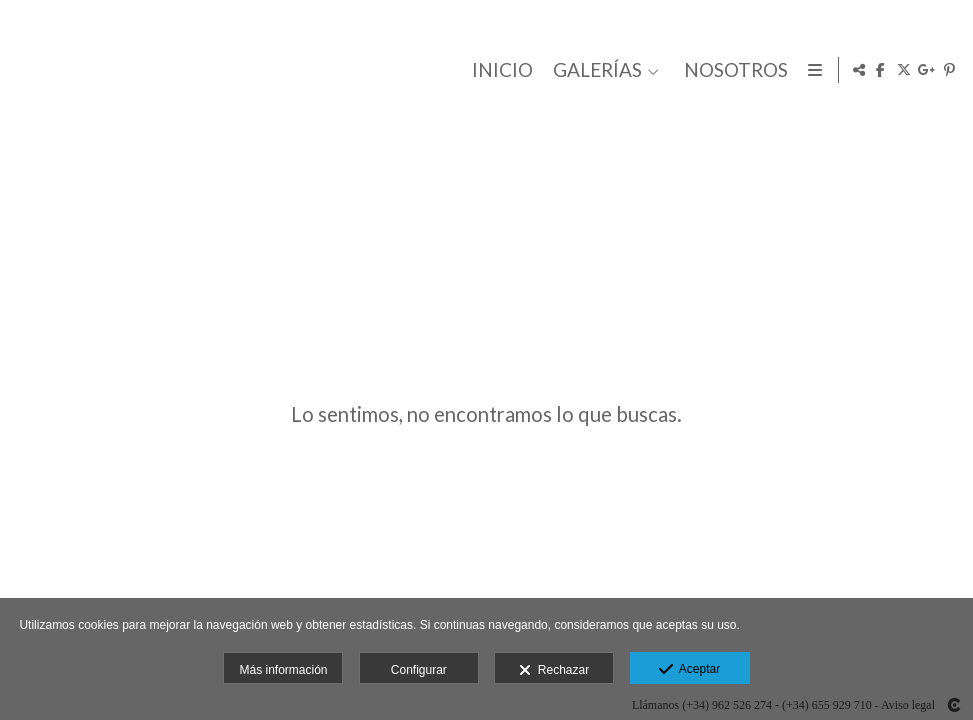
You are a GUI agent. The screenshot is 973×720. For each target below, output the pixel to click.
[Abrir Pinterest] (950, 70)
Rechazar (554, 671)
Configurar (419, 670)
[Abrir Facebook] (881, 70)
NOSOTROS (732, 70)
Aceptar (689, 670)
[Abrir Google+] (927, 70)
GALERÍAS (593, 70)
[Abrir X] (904, 70)
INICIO (498, 70)
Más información (283, 670)
